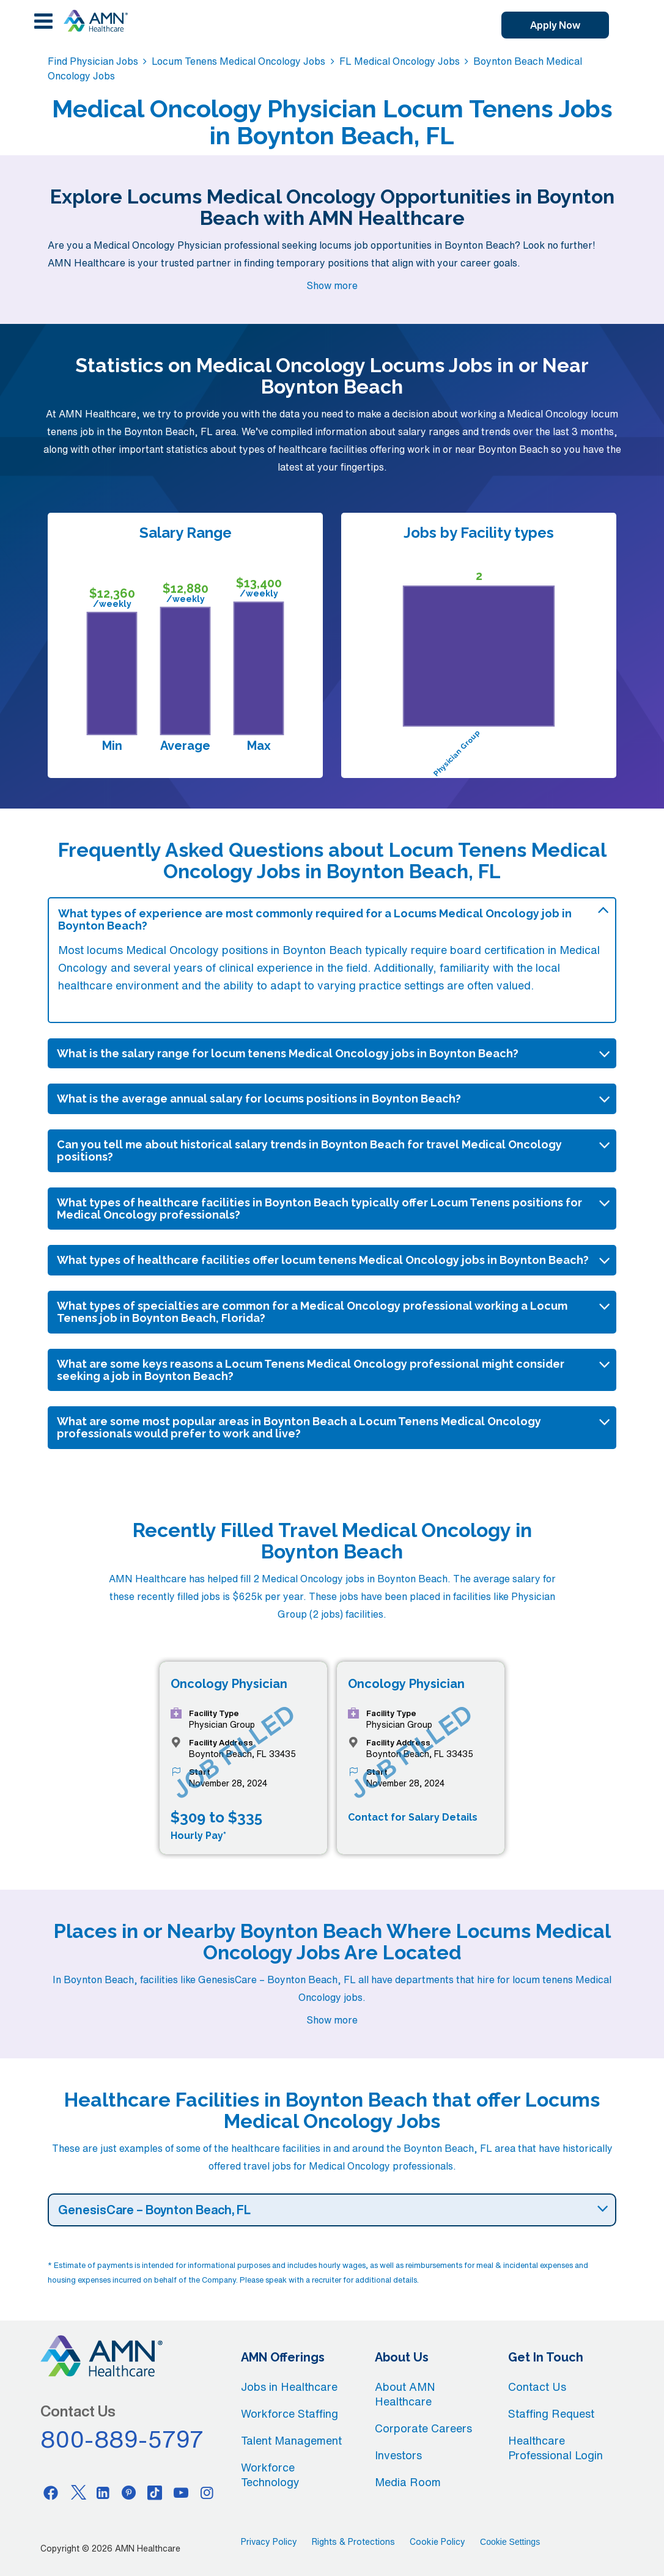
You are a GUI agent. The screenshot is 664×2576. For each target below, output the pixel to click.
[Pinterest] (129, 2492)
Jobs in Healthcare (289, 2386)
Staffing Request (551, 2413)
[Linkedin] (102, 2492)
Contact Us (537, 2386)
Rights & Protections (353, 2541)
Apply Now (555, 25)
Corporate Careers (423, 2428)
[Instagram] (207, 2492)
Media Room (408, 2481)
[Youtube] (181, 2492)
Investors (398, 2454)
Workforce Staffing (289, 2413)
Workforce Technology (270, 2474)
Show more (332, 285)
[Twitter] (77, 2492)
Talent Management (291, 2440)
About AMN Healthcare (405, 2394)
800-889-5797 (122, 2439)
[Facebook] (50, 2492)
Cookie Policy (437, 2541)
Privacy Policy (269, 2541)
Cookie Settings (510, 2542)
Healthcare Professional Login (555, 2447)
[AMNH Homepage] (95, 20)
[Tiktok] (155, 2492)
